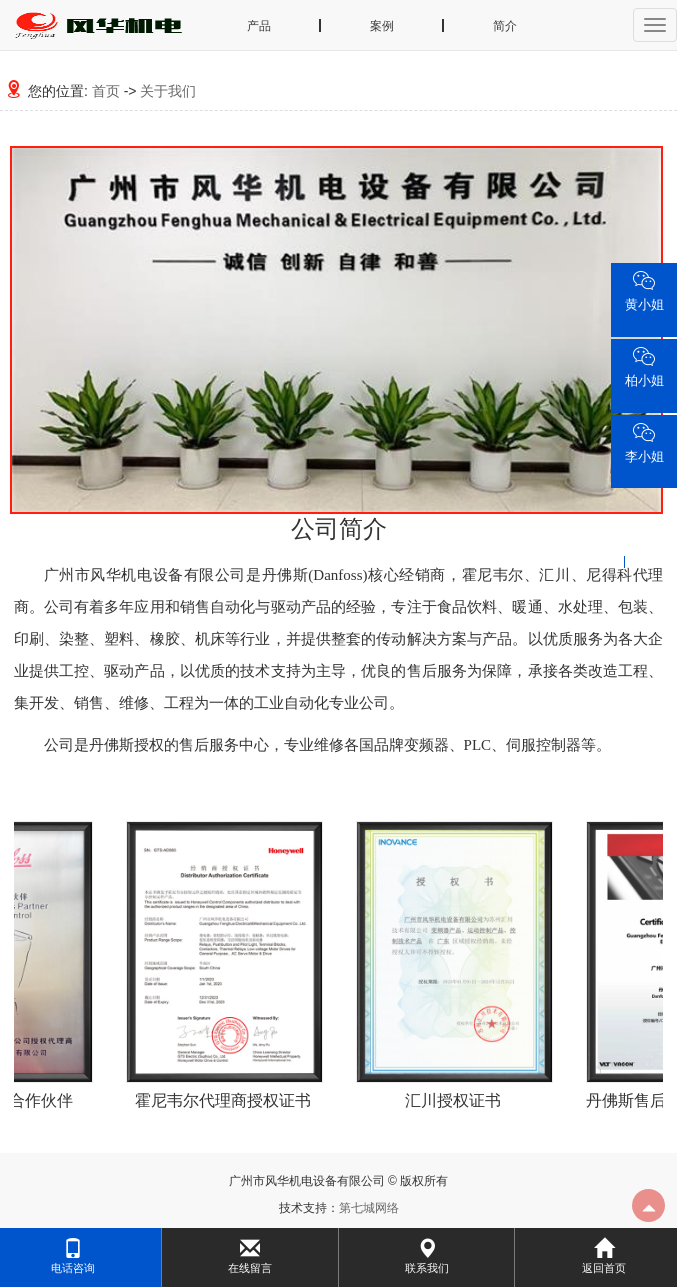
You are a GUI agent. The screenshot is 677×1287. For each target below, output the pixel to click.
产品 (259, 26)
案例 (382, 26)
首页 (106, 91)
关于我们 (168, 91)
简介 (505, 26)
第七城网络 (369, 1208)
